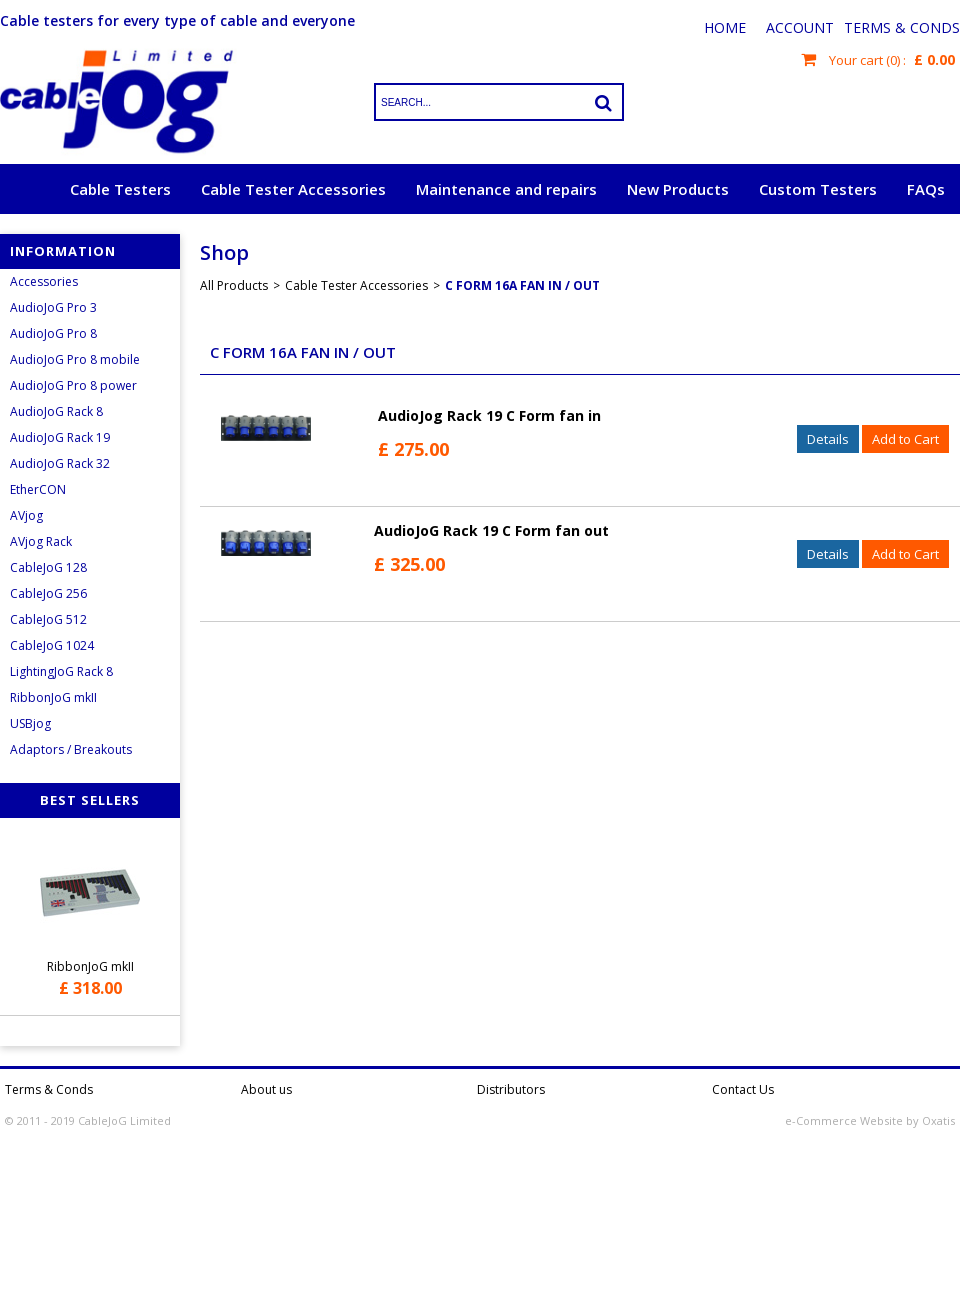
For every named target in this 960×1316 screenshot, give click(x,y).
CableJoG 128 (48, 567)
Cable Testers (120, 189)
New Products (678, 189)
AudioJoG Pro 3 (53, 307)
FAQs (926, 189)
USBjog (30, 723)
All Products (234, 285)
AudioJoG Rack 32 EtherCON (60, 476)
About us (266, 1089)
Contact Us (743, 1089)
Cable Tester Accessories (293, 189)
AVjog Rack (41, 541)
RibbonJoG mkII (53, 697)
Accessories (44, 281)
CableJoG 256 (48, 593)
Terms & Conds (902, 27)
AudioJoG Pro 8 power (73, 385)
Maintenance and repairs (506, 189)
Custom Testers (818, 189)
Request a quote (883, 239)
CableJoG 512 (48, 619)
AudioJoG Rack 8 (56, 411)
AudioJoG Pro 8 (53, 333)
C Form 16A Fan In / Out (522, 285)
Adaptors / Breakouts (71, 749)
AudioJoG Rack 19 (60, 437)
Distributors (511, 1089)
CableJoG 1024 (52, 645)
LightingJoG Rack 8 (61, 671)
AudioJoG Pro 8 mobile (75, 359)
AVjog (26, 515)
